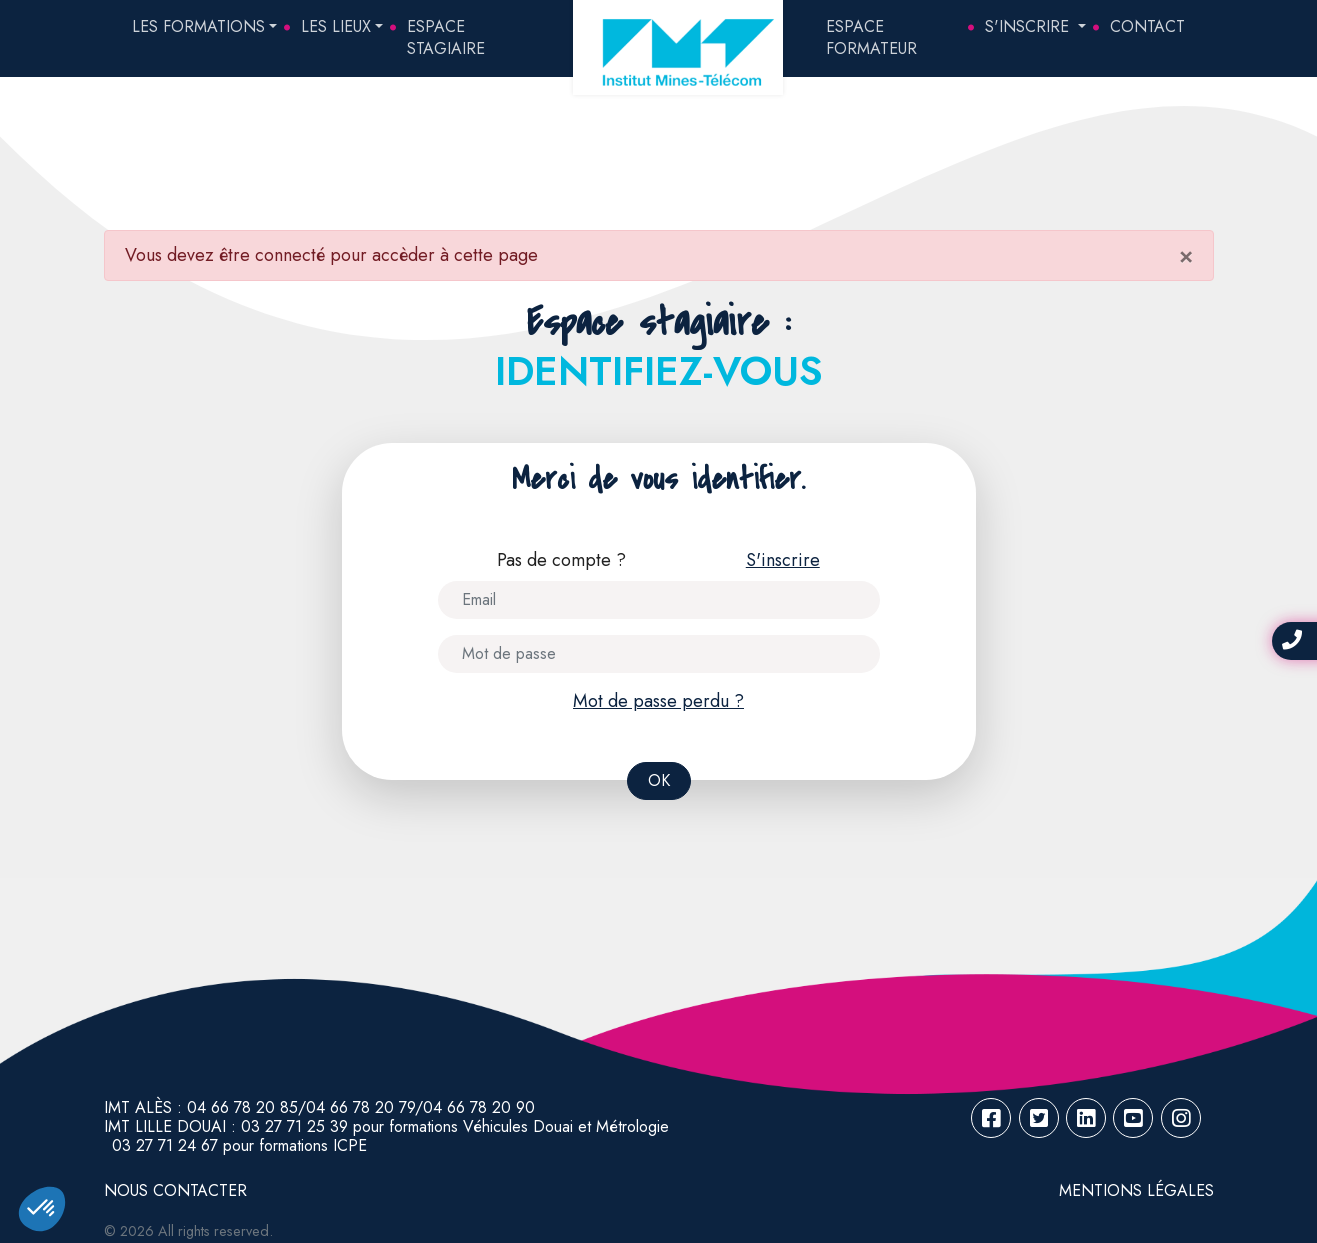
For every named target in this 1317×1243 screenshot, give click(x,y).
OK (659, 780)
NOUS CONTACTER (175, 1191)
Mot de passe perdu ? (658, 701)
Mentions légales (1136, 1191)
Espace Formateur (871, 37)
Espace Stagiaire (446, 37)
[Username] (659, 600)
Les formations (198, 26)
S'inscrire (1029, 26)
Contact (1147, 26)
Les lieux (336, 26)
